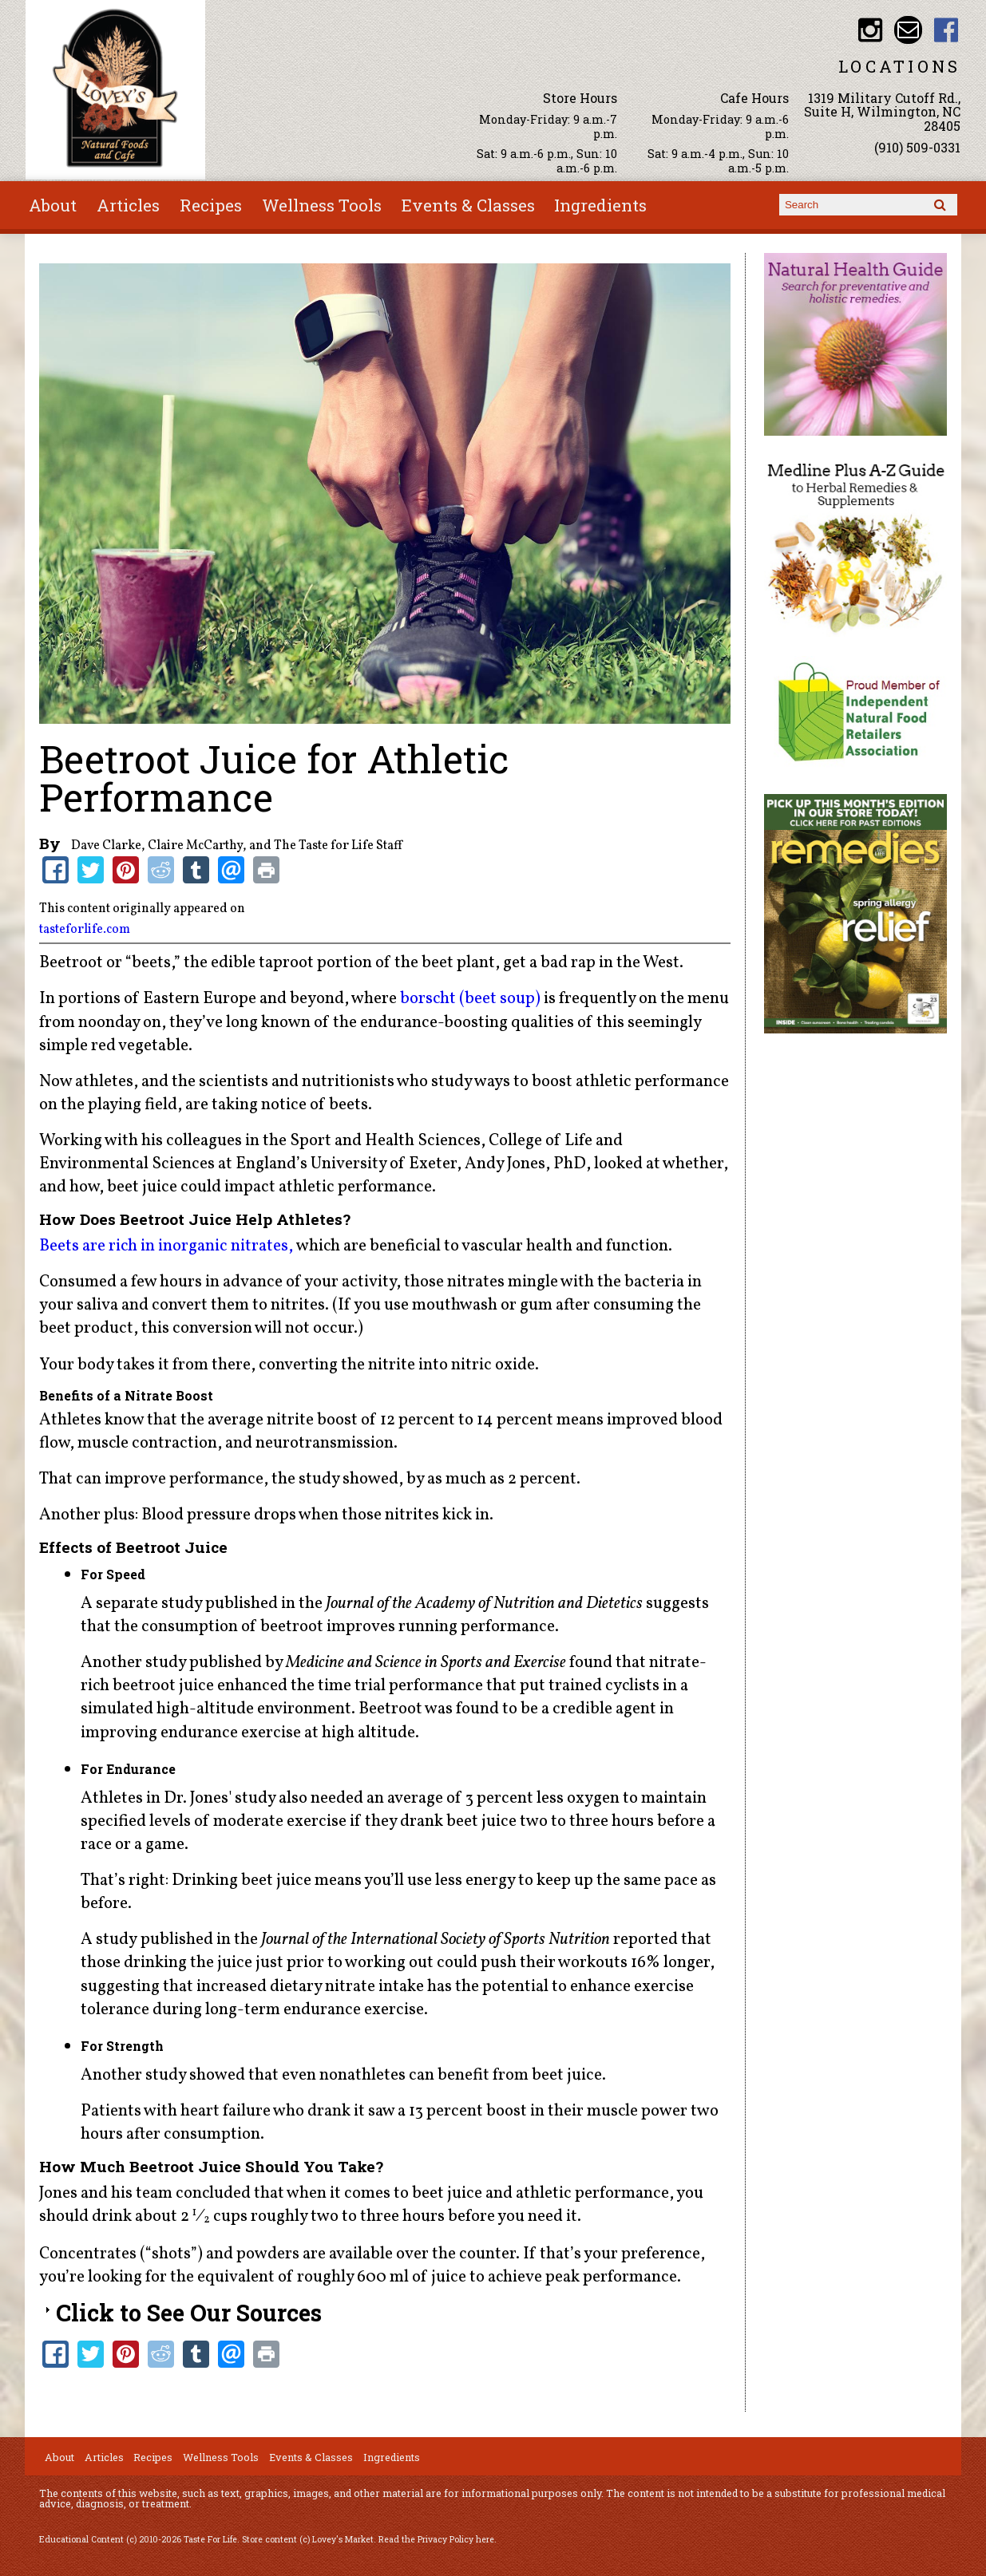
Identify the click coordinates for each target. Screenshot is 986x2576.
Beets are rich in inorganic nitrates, (166, 1246)
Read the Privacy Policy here (436, 2539)
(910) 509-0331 (917, 147)
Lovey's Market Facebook (946, 30)
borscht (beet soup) (470, 998)
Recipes (211, 205)
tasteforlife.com (84, 929)
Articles (128, 205)
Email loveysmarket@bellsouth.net (908, 30)
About (53, 205)
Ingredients (600, 205)
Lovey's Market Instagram (871, 30)
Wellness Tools (322, 205)
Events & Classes (468, 205)
